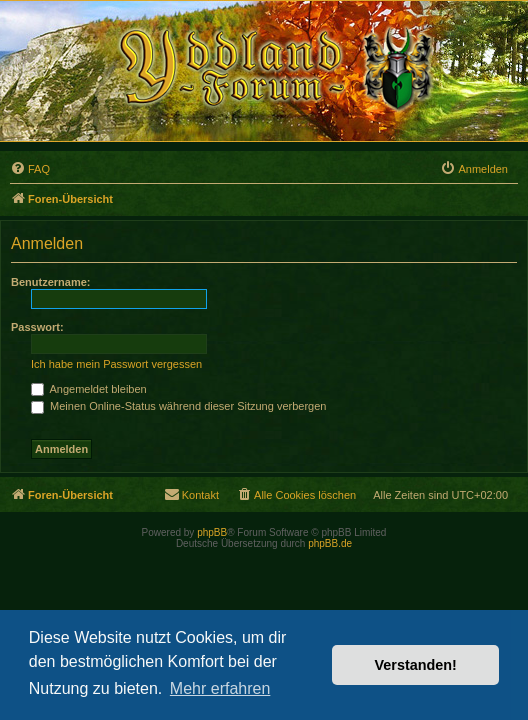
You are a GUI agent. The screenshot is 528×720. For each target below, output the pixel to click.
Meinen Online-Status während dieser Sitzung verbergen (178, 406)
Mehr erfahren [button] (220, 688)
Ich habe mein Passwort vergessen (116, 364)
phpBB (212, 532)
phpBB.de (330, 543)
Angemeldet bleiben (89, 389)
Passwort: (37, 327)
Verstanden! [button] (416, 665)
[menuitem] (30, 169)
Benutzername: (50, 282)
